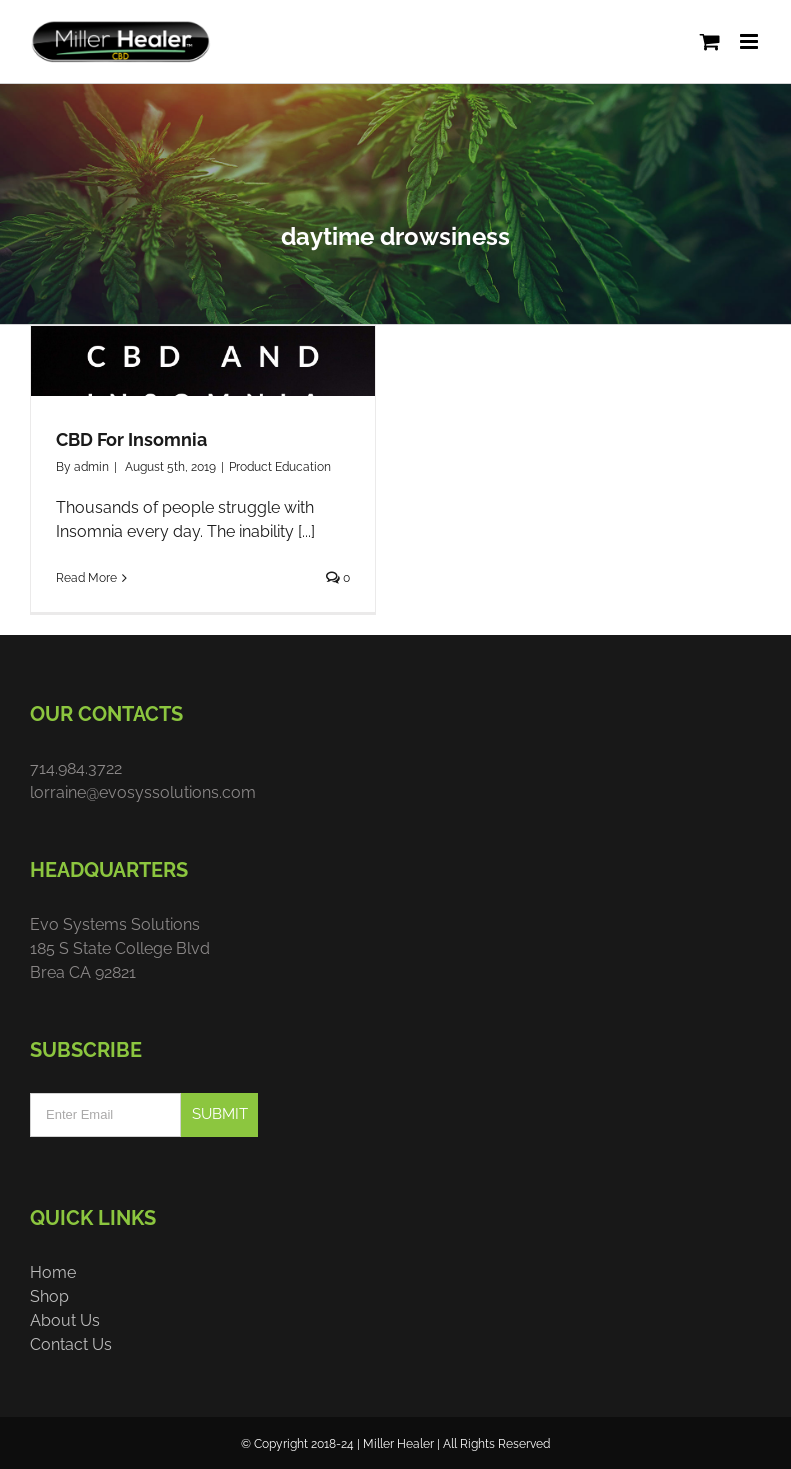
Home (53, 1272)
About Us (65, 1320)
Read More (86, 578)
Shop (49, 1296)
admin (91, 467)
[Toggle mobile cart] (710, 41)
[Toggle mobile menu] (750, 41)
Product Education (280, 467)
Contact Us (71, 1344)
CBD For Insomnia (131, 439)
